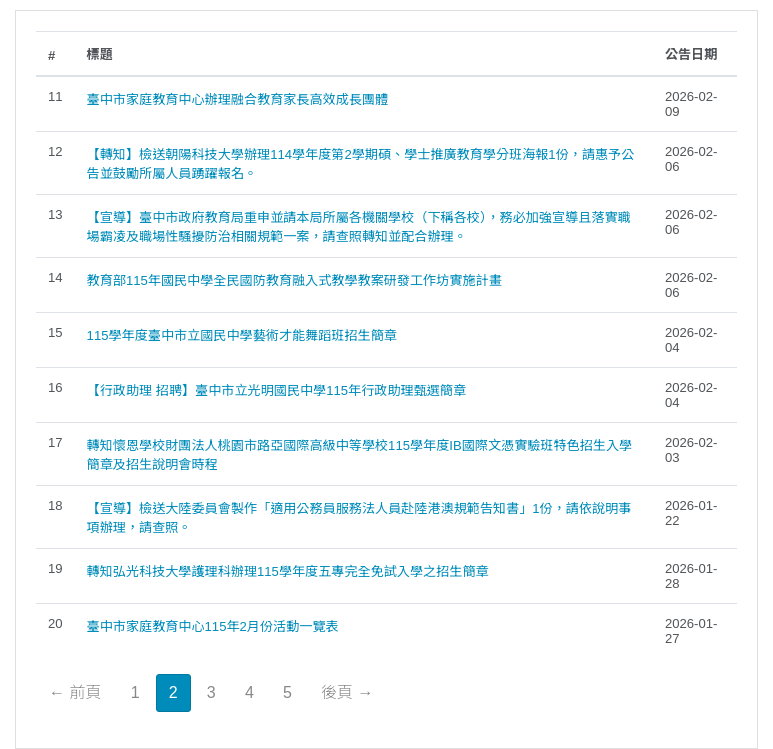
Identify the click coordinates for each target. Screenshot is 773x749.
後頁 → (347, 692)
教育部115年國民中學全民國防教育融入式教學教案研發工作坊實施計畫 (294, 280)
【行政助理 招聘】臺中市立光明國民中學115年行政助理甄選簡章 (276, 390)
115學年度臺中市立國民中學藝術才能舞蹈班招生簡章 (242, 335)
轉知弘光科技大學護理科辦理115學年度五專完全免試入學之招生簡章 (288, 571)
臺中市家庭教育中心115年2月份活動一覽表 (213, 626)
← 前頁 (75, 692)
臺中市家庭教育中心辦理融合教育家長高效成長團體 (238, 99)
